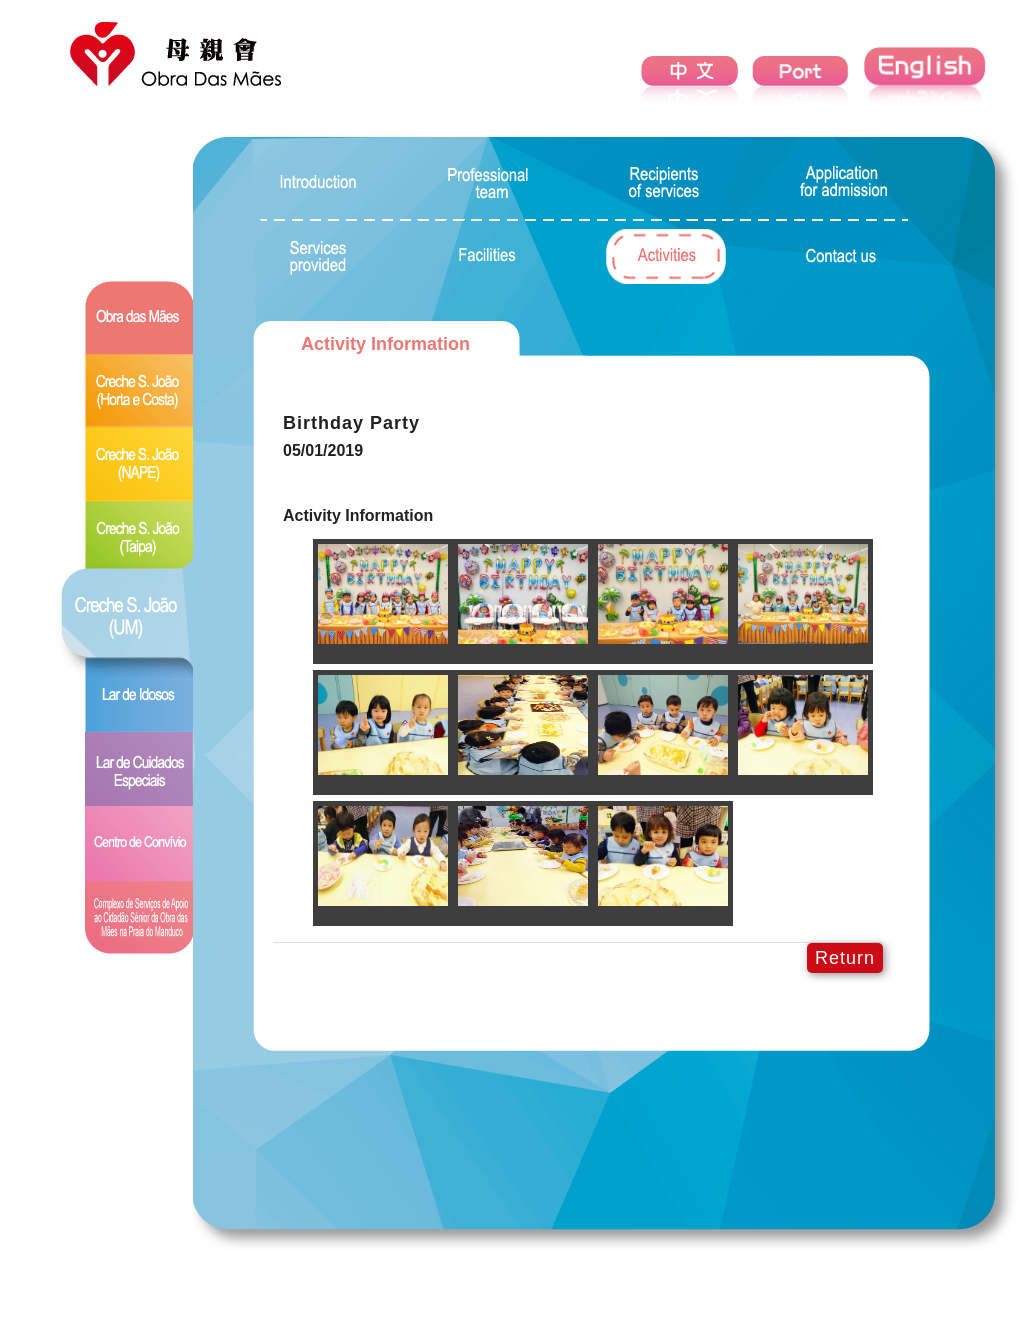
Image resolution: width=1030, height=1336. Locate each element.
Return (845, 958)
